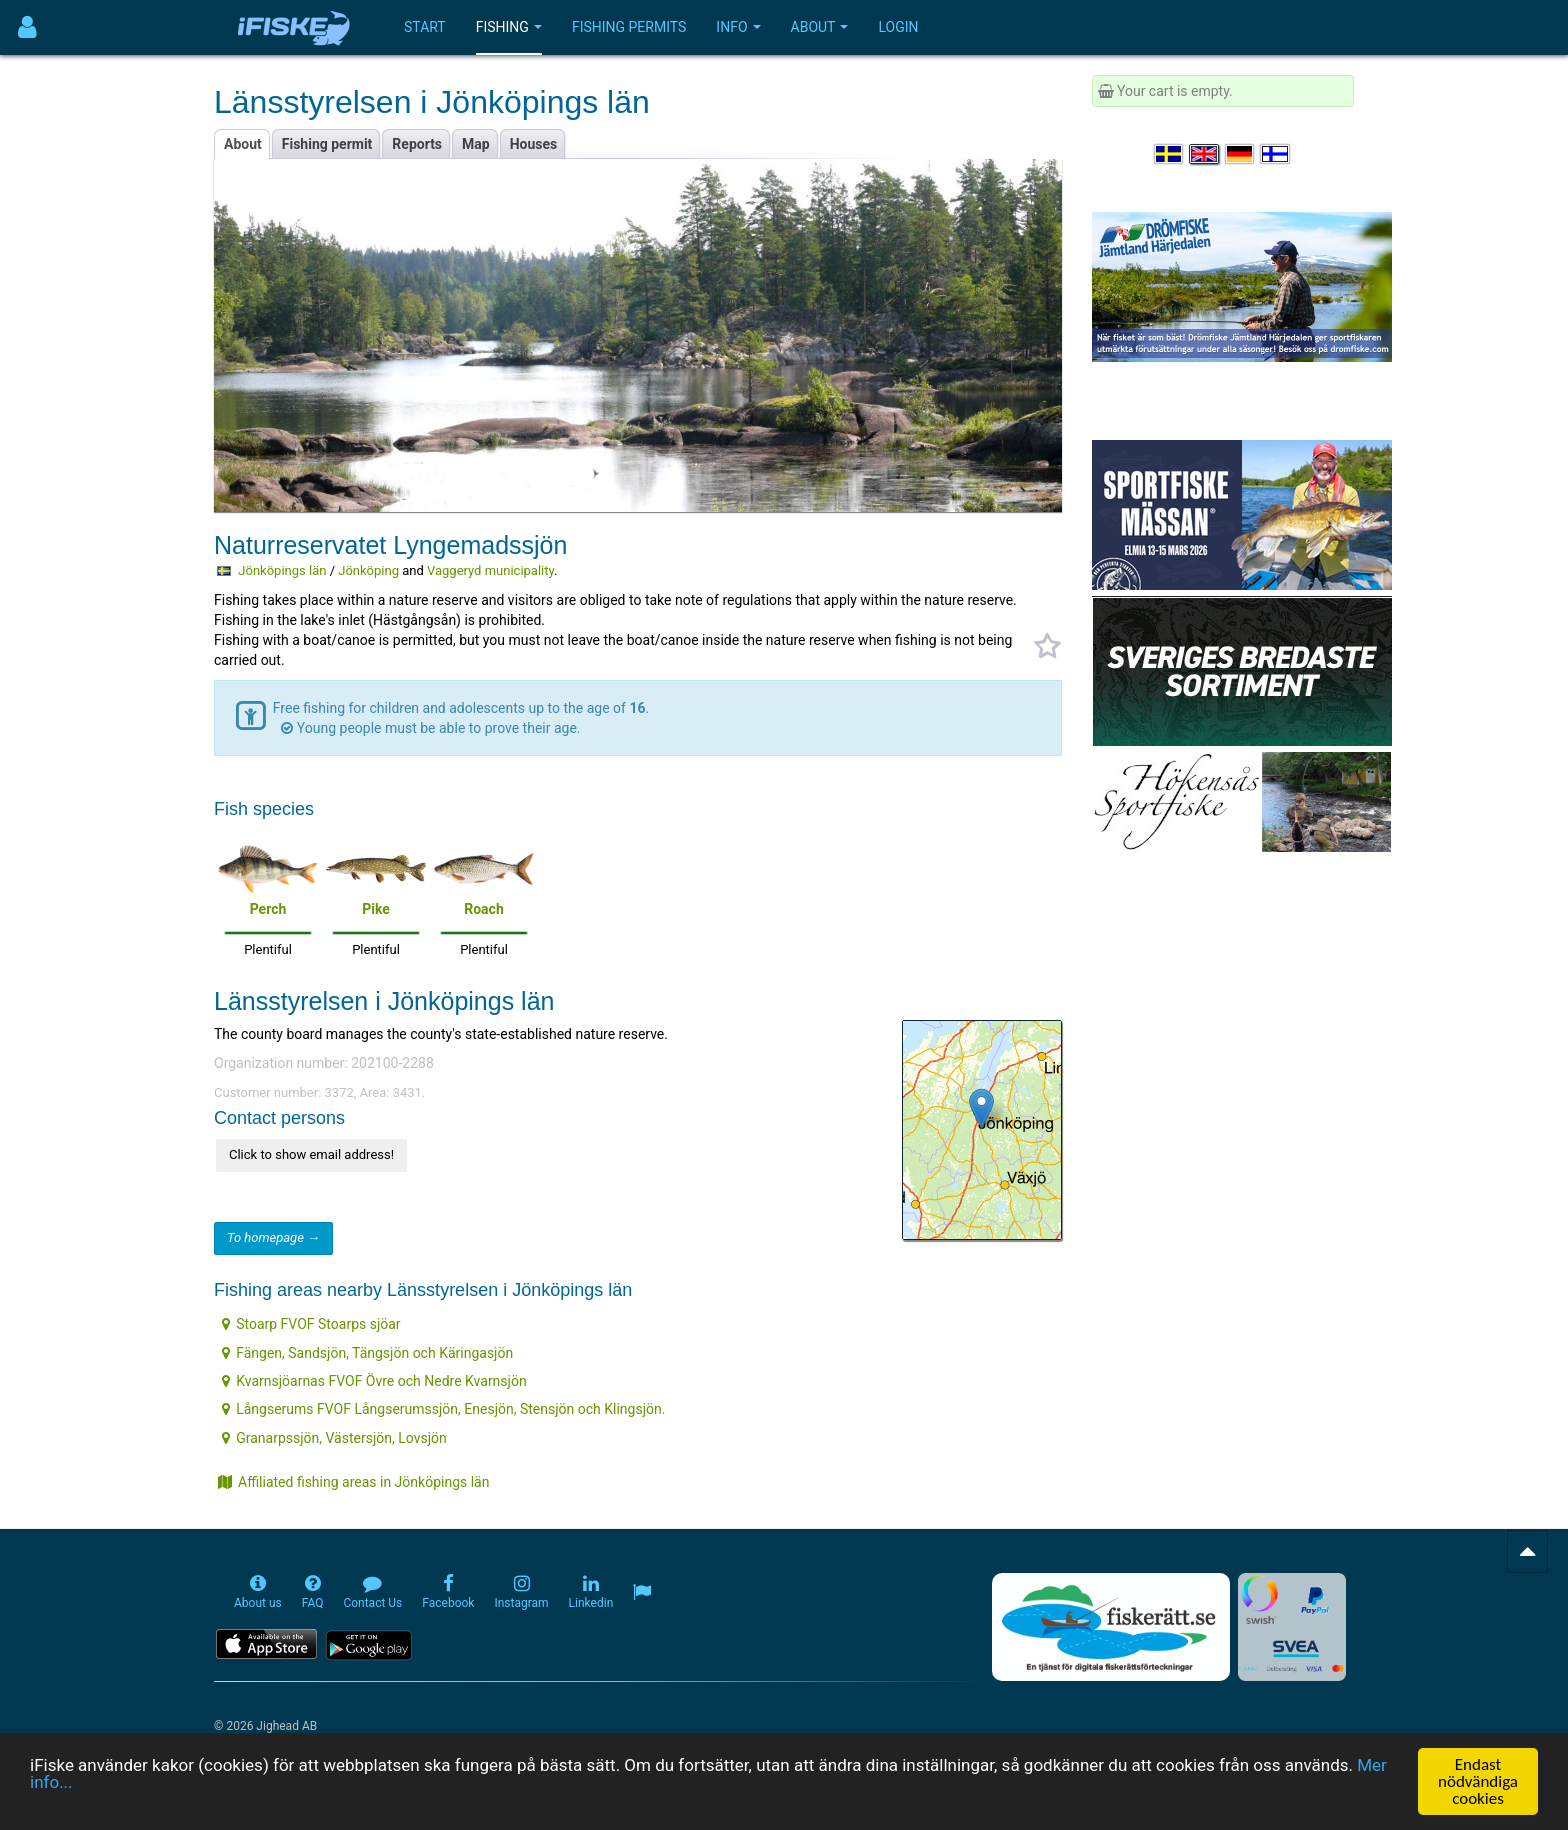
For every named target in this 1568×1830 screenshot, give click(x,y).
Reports (417, 144)
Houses (534, 144)
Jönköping (368, 570)
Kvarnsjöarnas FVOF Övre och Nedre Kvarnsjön (374, 1381)
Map (476, 144)
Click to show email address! (311, 1154)
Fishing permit (327, 144)
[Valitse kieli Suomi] (1276, 154)
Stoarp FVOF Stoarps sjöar (311, 1324)
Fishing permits (629, 27)
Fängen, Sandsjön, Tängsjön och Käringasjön (367, 1353)
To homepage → (273, 1237)
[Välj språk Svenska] (1170, 154)
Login (898, 27)
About (820, 27)
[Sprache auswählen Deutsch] (1241, 154)
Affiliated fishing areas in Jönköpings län (353, 1482)
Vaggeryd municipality (490, 570)
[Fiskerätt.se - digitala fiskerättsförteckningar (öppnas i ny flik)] (1111, 1627)
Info (738, 27)
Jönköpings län (282, 570)
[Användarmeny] (27, 27)
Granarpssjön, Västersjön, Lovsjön (334, 1438)
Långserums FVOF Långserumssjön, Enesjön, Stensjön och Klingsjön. (443, 1409)
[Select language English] (1205, 154)
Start (425, 27)
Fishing (509, 27)
